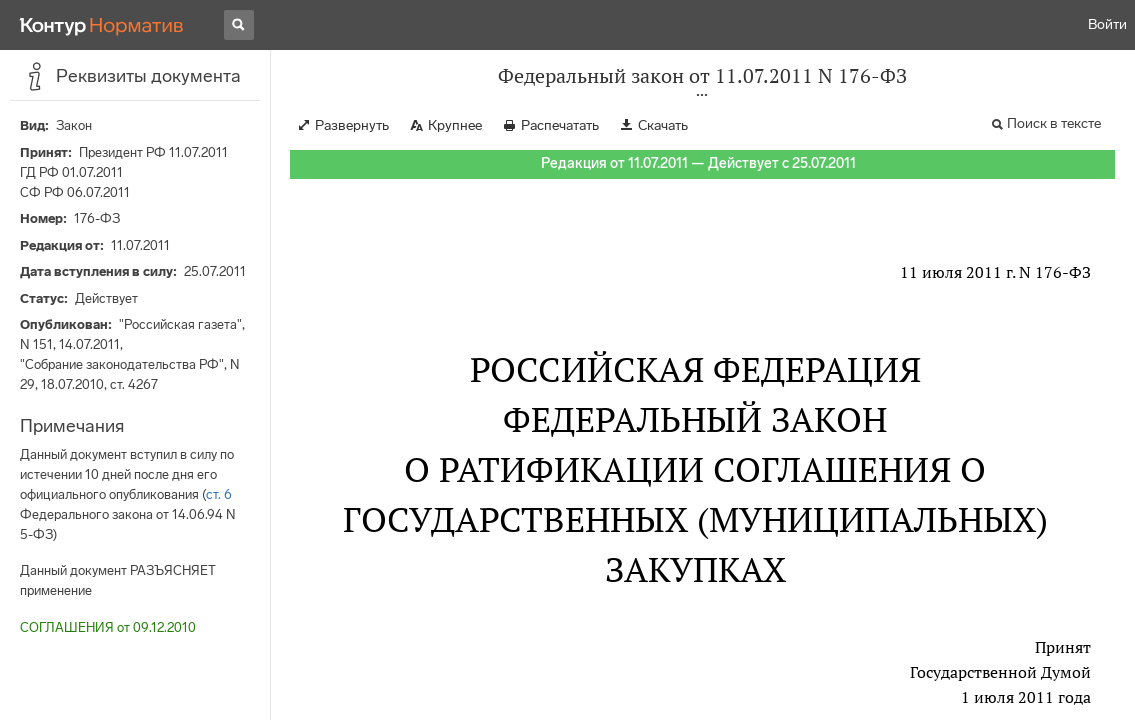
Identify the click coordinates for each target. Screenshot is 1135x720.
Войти (1107, 24)
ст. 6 (219, 494)
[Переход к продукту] (102, 25)
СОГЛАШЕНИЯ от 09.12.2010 (108, 627)
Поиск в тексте (1054, 123)
